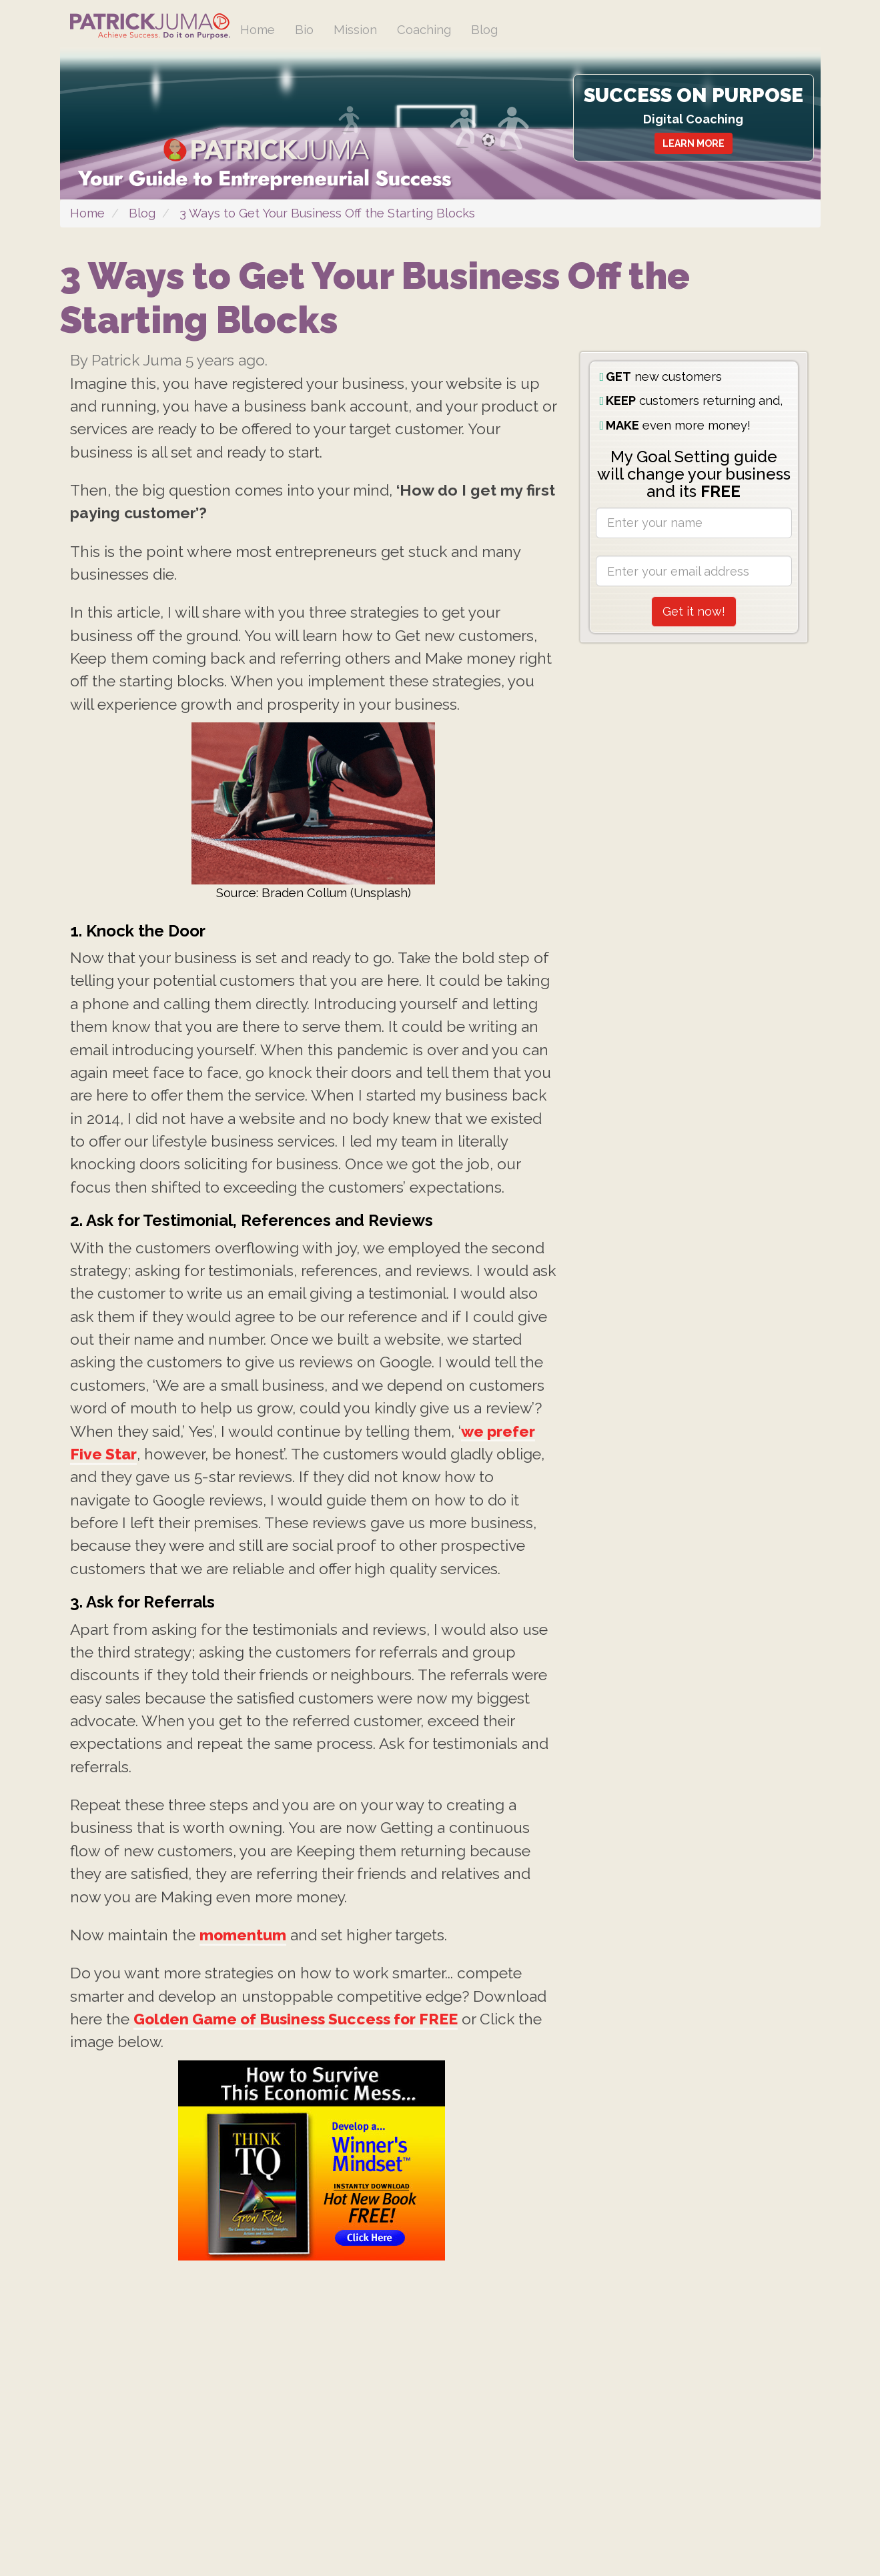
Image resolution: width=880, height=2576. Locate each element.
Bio (308, 30)
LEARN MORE (684, 145)
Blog (498, 30)
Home (259, 30)
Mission (362, 30)
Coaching (435, 30)
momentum (258, 2187)
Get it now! (694, 647)
